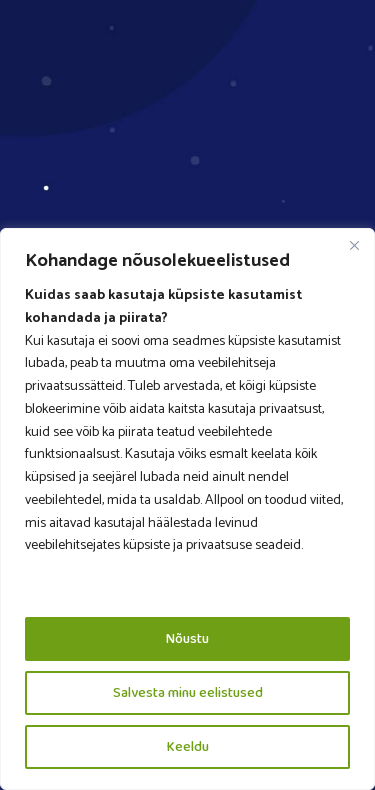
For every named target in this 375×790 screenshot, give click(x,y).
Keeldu (188, 747)
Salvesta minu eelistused (188, 693)
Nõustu (187, 639)
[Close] (354, 245)
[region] (187, 509)
